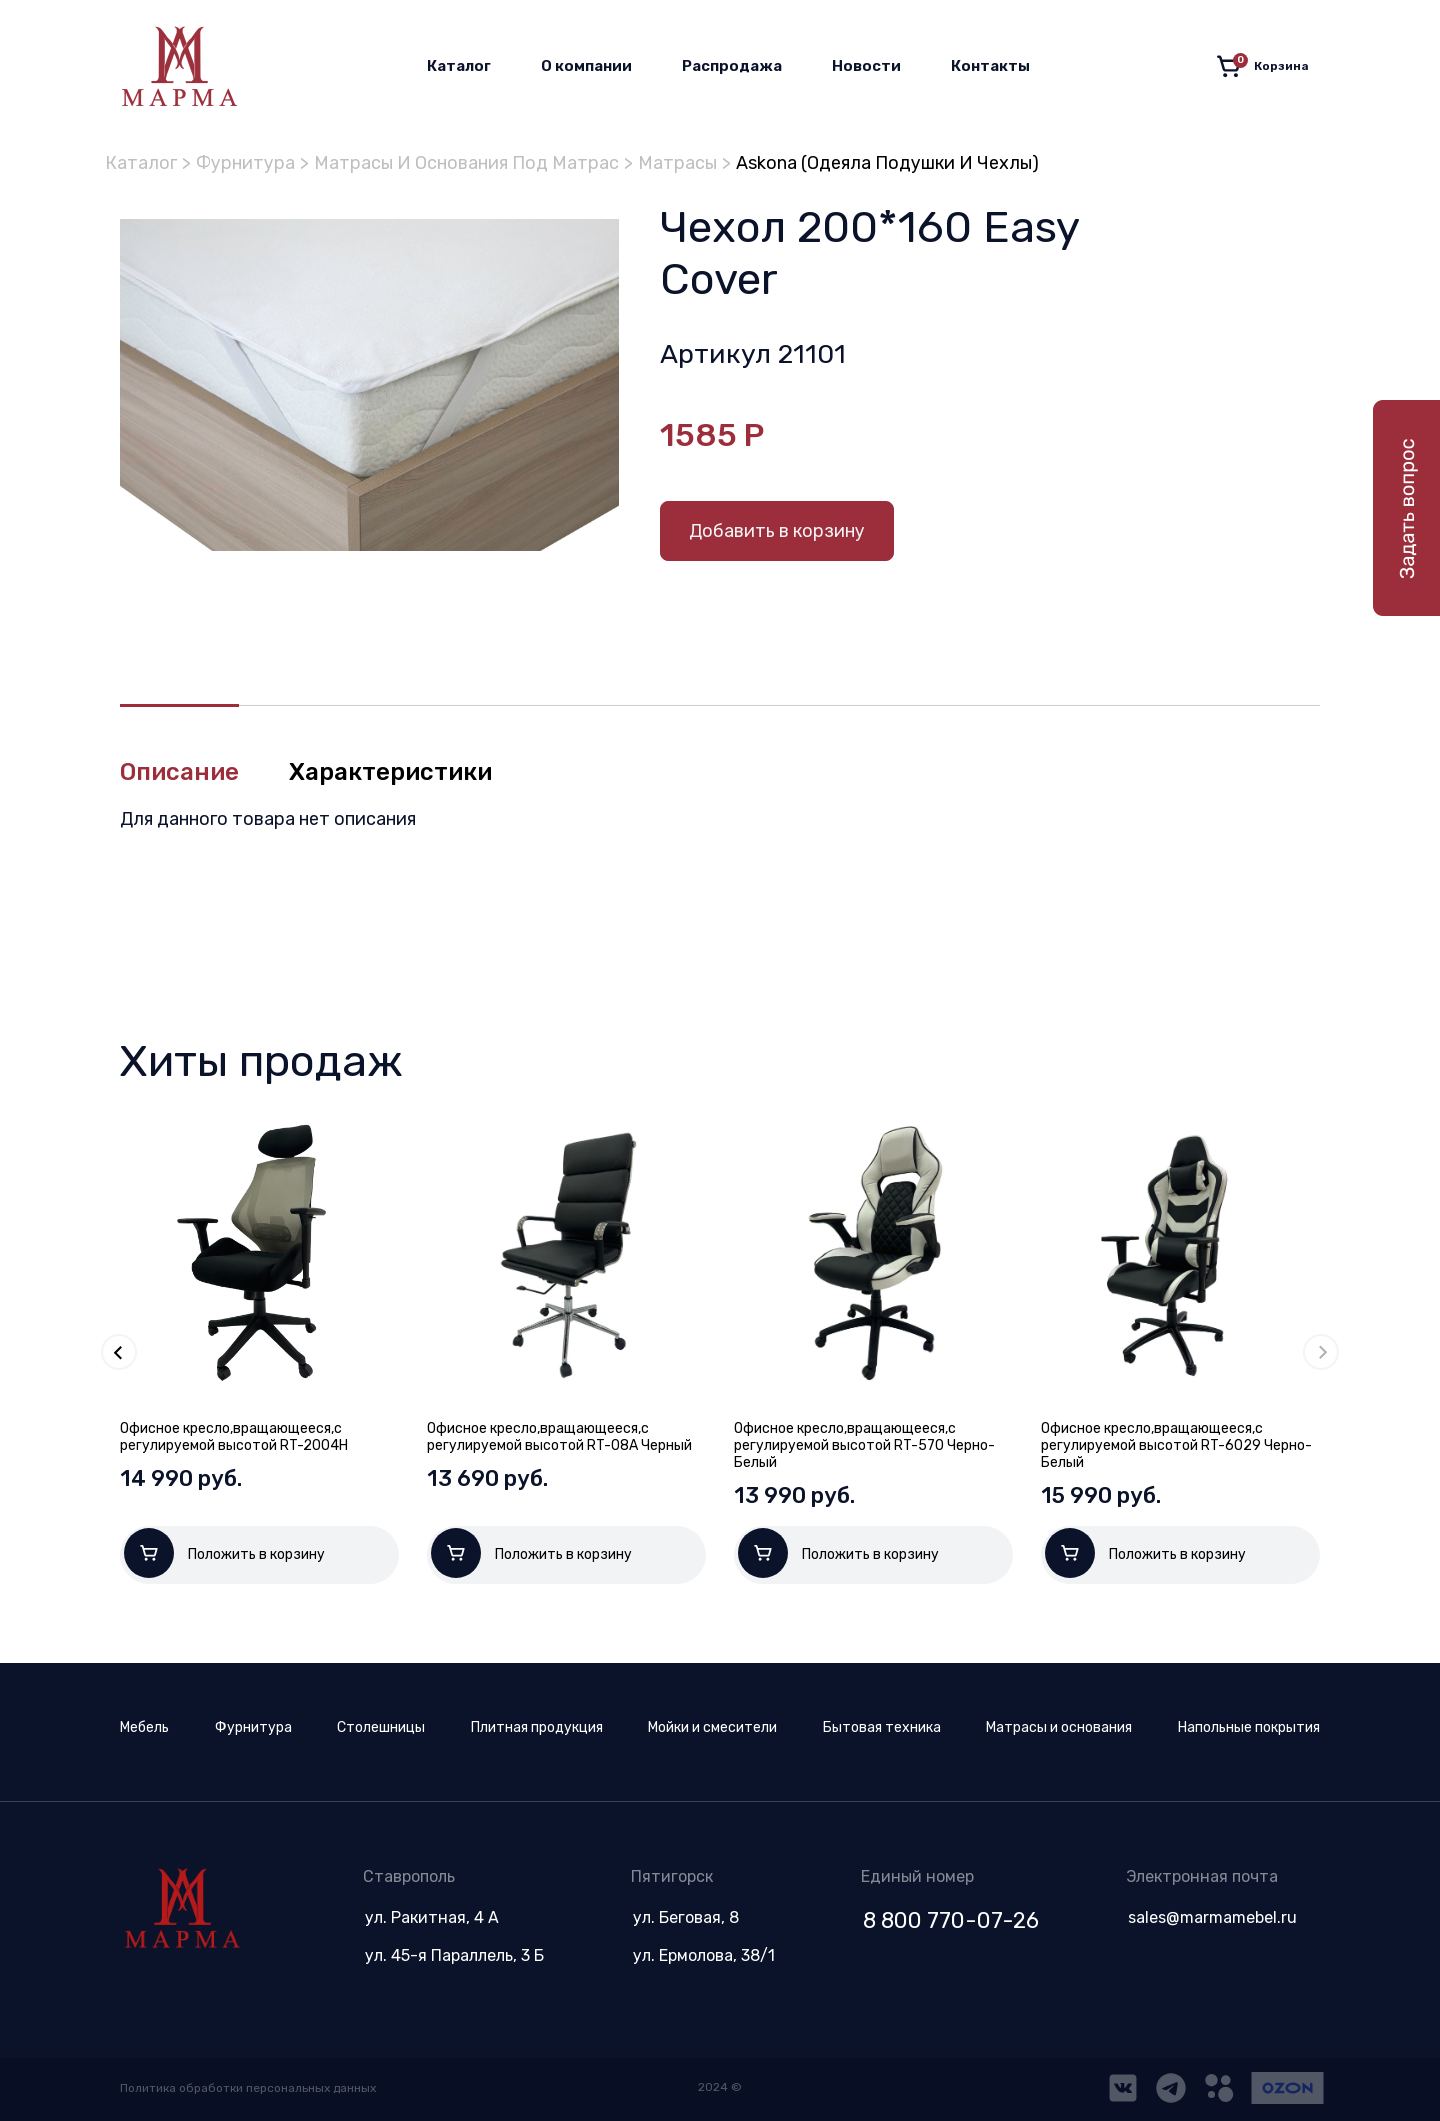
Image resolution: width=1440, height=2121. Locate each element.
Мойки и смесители (712, 1727)
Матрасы (677, 163)
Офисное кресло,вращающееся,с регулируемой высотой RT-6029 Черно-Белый (1176, 1445)
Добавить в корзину (777, 531)
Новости (866, 66)
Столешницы (381, 1727)
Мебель (144, 1727)
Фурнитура (245, 163)
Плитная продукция (537, 1727)
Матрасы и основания (1059, 1727)
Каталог (459, 66)
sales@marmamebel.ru (1212, 1917)
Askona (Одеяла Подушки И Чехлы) (887, 163)
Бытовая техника (882, 1727)
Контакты (990, 66)
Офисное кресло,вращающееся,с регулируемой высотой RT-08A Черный (559, 1437)
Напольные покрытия (1249, 1727)
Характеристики (390, 772)
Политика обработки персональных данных (248, 2088)
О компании (586, 66)
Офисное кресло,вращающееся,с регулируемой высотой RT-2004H (234, 1437)
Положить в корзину (224, 1553)
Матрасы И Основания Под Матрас (466, 163)
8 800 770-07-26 (951, 1920)
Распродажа (732, 66)
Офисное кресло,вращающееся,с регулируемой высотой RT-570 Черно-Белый (864, 1445)
